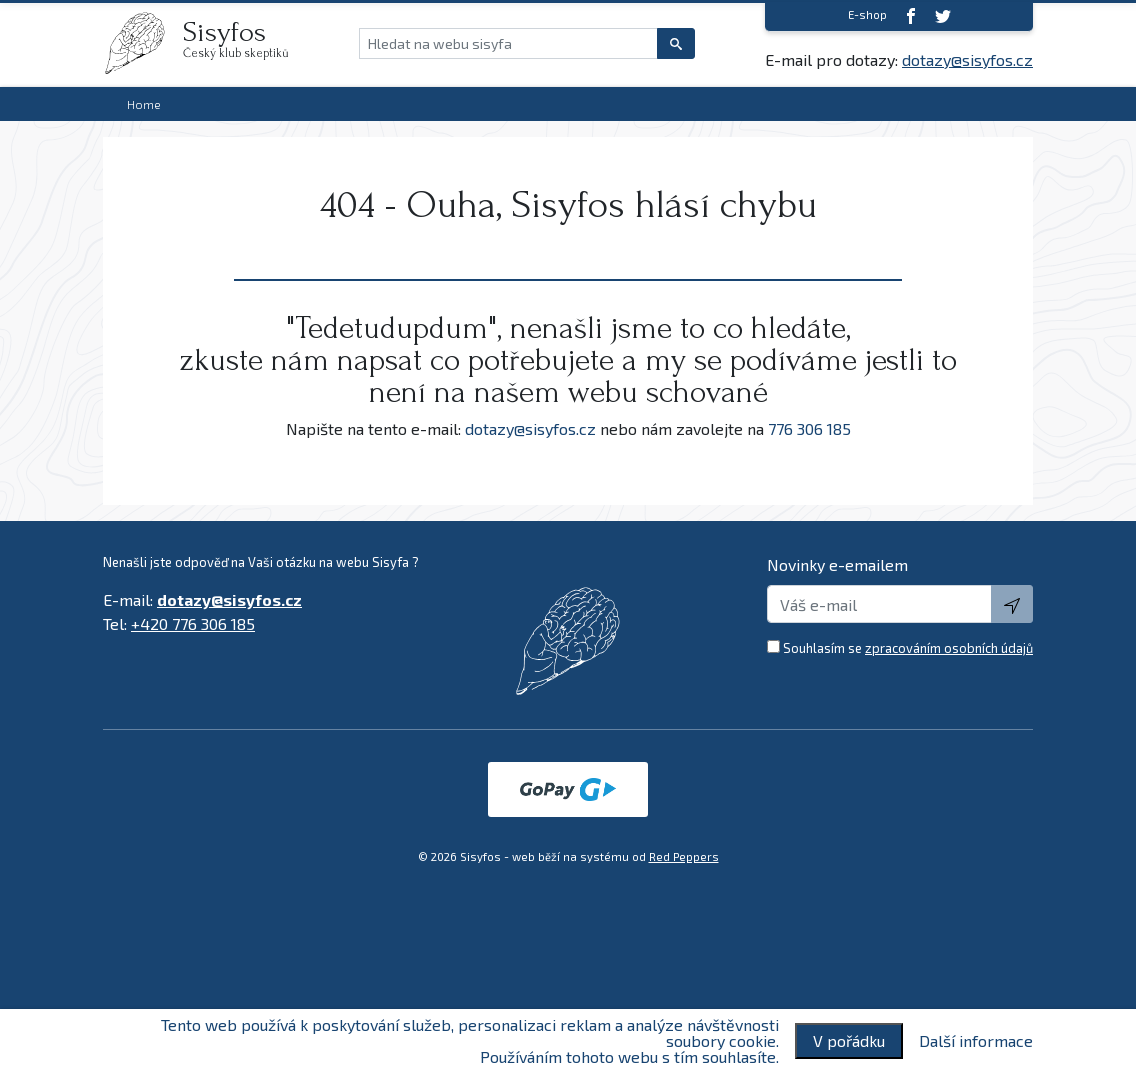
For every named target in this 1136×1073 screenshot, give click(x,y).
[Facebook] (911, 15)
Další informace (976, 1041)
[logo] (143, 43)
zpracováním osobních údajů (949, 648)
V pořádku (849, 1040)
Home (144, 104)
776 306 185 (809, 428)
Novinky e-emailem (837, 564)
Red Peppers (684, 856)
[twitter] (943, 15)
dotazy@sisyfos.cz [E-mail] (967, 59)
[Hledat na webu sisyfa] (508, 43)
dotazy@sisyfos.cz (530, 428)
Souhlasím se (908, 648)
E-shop (867, 14)
